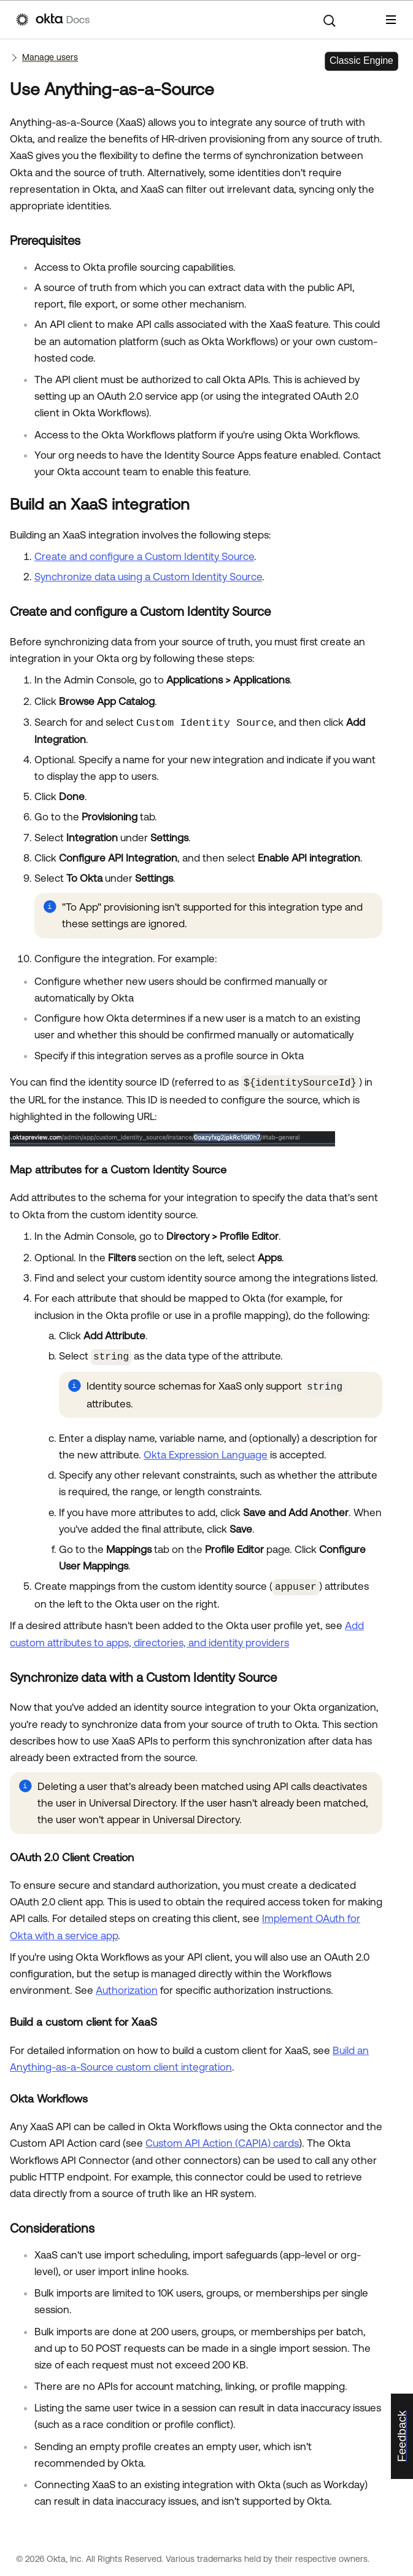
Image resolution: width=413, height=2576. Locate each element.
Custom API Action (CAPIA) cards (222, 2139)
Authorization (127, 1986)
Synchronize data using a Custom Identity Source (148, 576)
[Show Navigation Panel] (391, 19)
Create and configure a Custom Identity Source (144, 556)
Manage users (50, 57)
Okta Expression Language (206, 1452)
